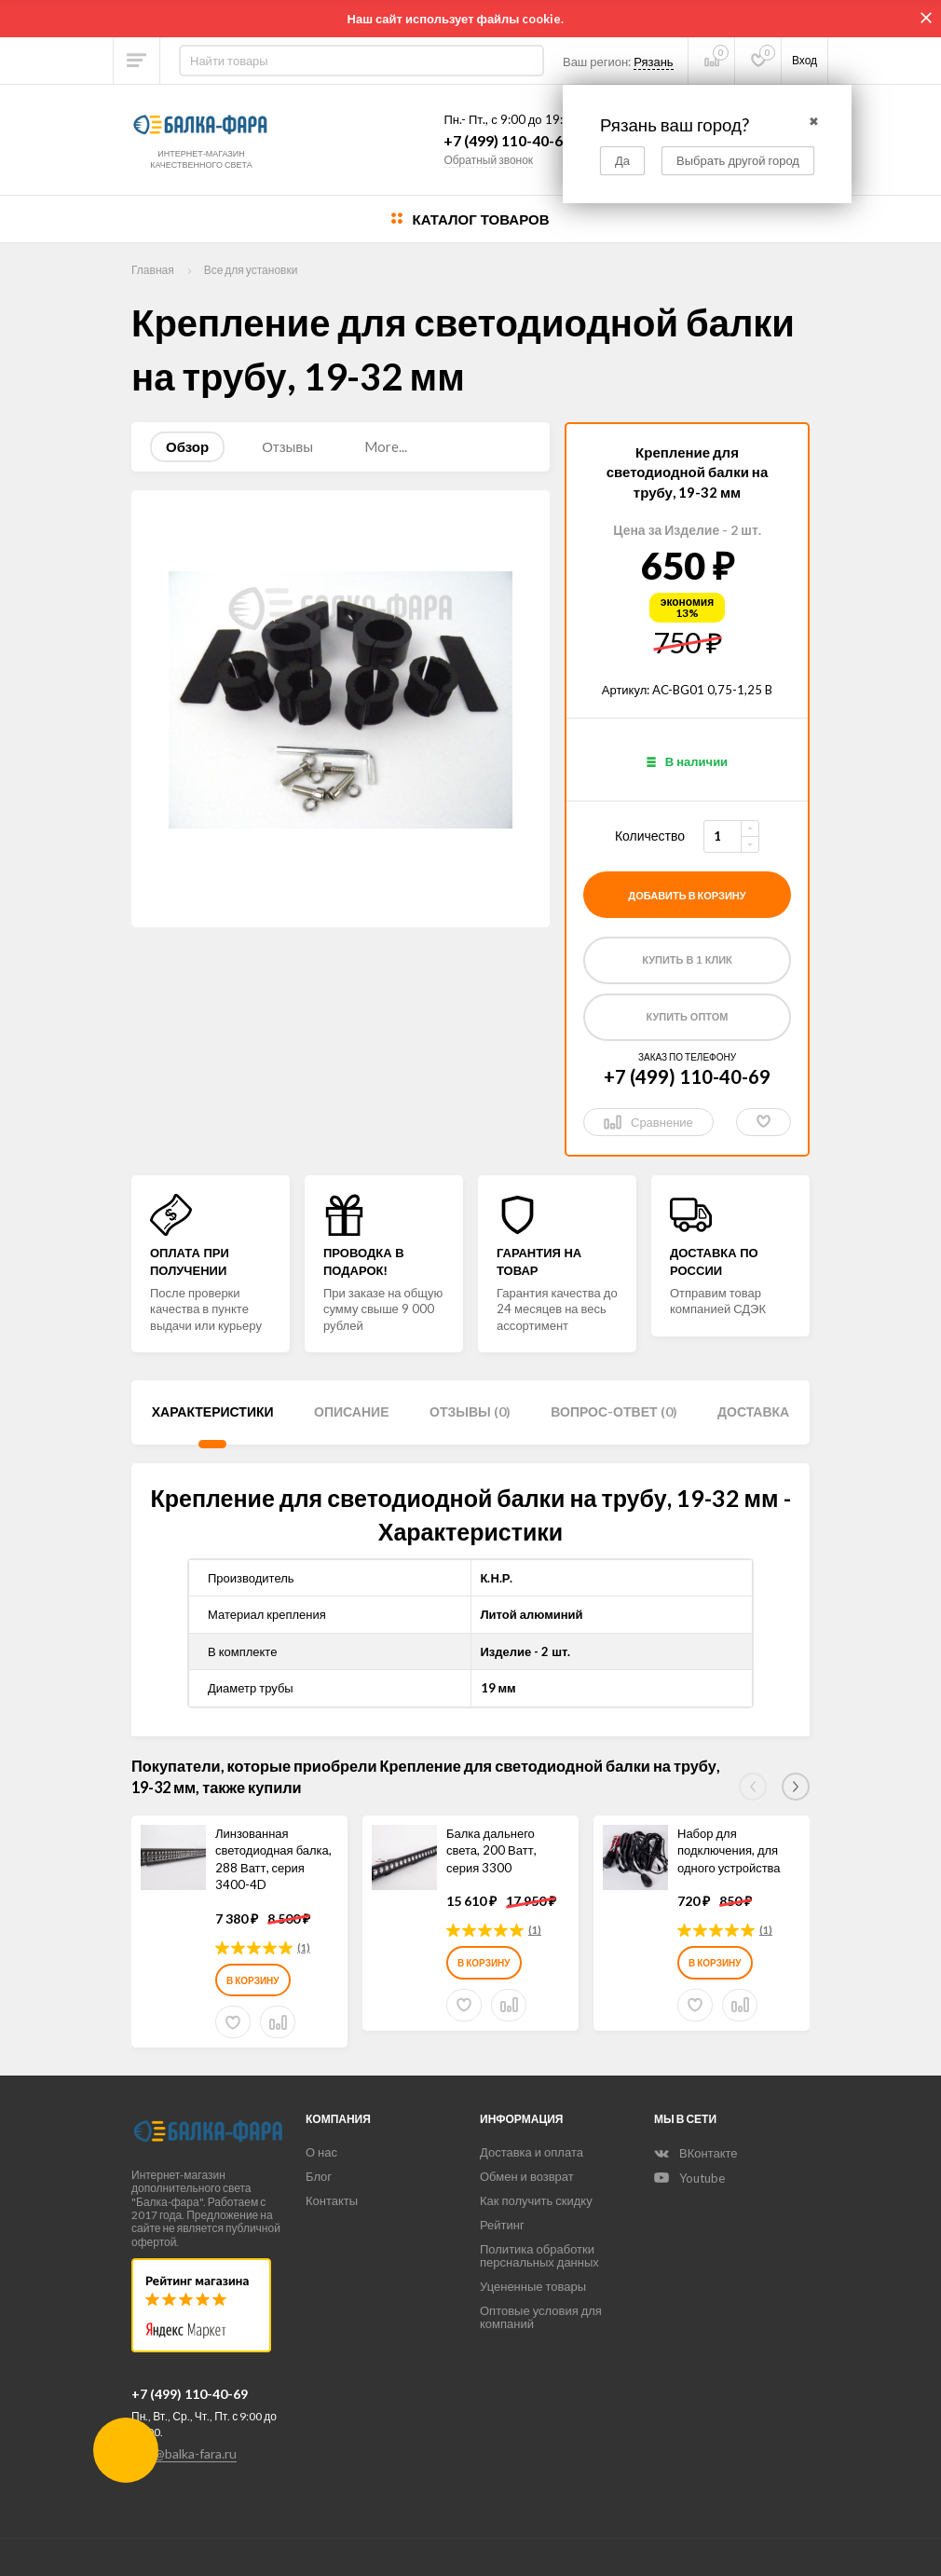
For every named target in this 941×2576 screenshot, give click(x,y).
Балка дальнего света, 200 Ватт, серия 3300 (491, 1850)
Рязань (653, 61)
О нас (321, 2151)
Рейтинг (502, 2224)
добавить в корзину (686, 895)
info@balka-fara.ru (184, 2453)
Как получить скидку (536, 2200)
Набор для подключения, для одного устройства (729, 1850)
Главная (152, 270)
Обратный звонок (488, 160)
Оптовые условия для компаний (541, 2317)
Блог (319, 2176)
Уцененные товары (533, 2286)
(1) (303, 1947)
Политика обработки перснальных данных (539, 2255)
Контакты (332, 2200)
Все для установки (251, 270)
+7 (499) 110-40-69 (507, 140)
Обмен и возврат (527, 2176)
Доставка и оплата (531, 2151)
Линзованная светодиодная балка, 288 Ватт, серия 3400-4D (273, 1859)
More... (385, 446)
